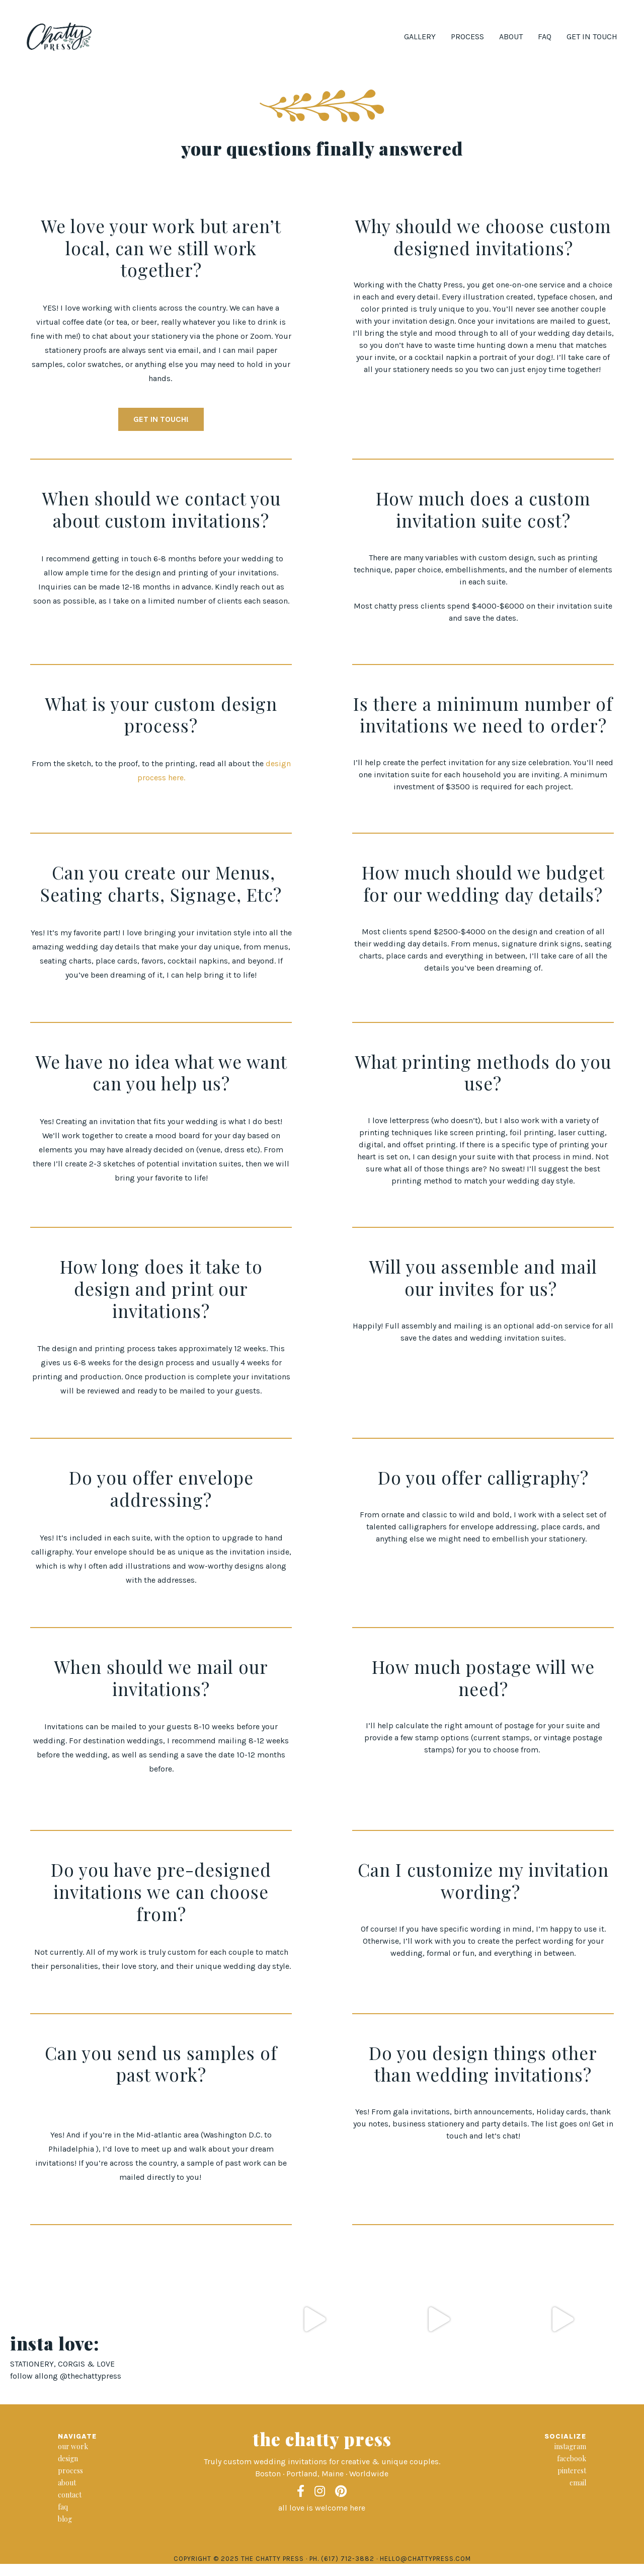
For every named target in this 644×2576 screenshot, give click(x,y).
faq (63, 2507)
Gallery (420, 36)
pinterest (571, 2470)
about (67, 2482)
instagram (570, 2446)
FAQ (544, 36)
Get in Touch (592, 36)
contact (70, 2494)
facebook (571, 2458)
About (511, 36)
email (578, 2482)
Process (467, 36)
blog (65, 2519)
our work (73, 2446)
